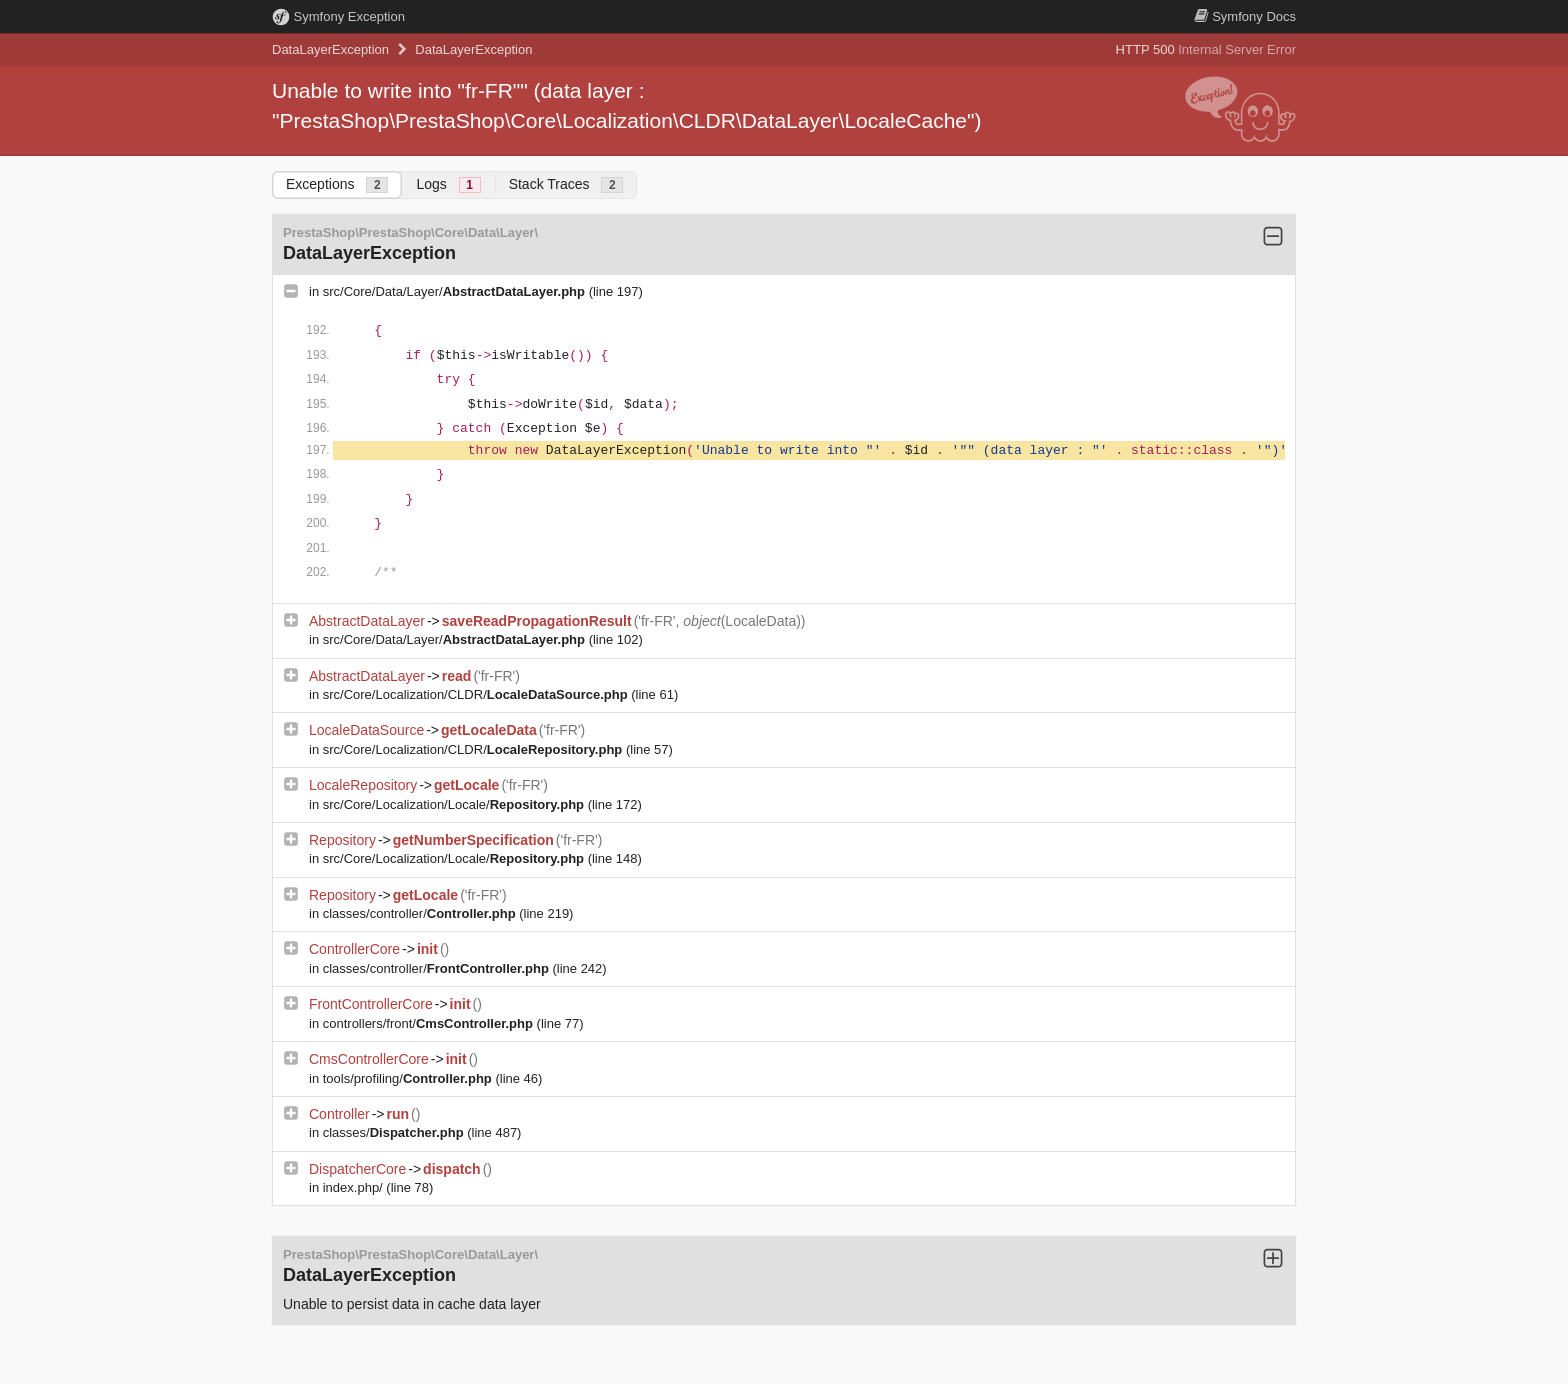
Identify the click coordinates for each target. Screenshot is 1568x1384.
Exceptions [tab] (337, 184)
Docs (1245, 16)
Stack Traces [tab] (566, 184)
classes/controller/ (421, 913)
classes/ (395, 1132)
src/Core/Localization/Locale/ (455, 804)
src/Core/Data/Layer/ (456, 291)
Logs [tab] (448, 184)
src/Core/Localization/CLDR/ (477, 694)
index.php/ (355, 1187)
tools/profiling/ (409, 1078)
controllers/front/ (430, 1023)
